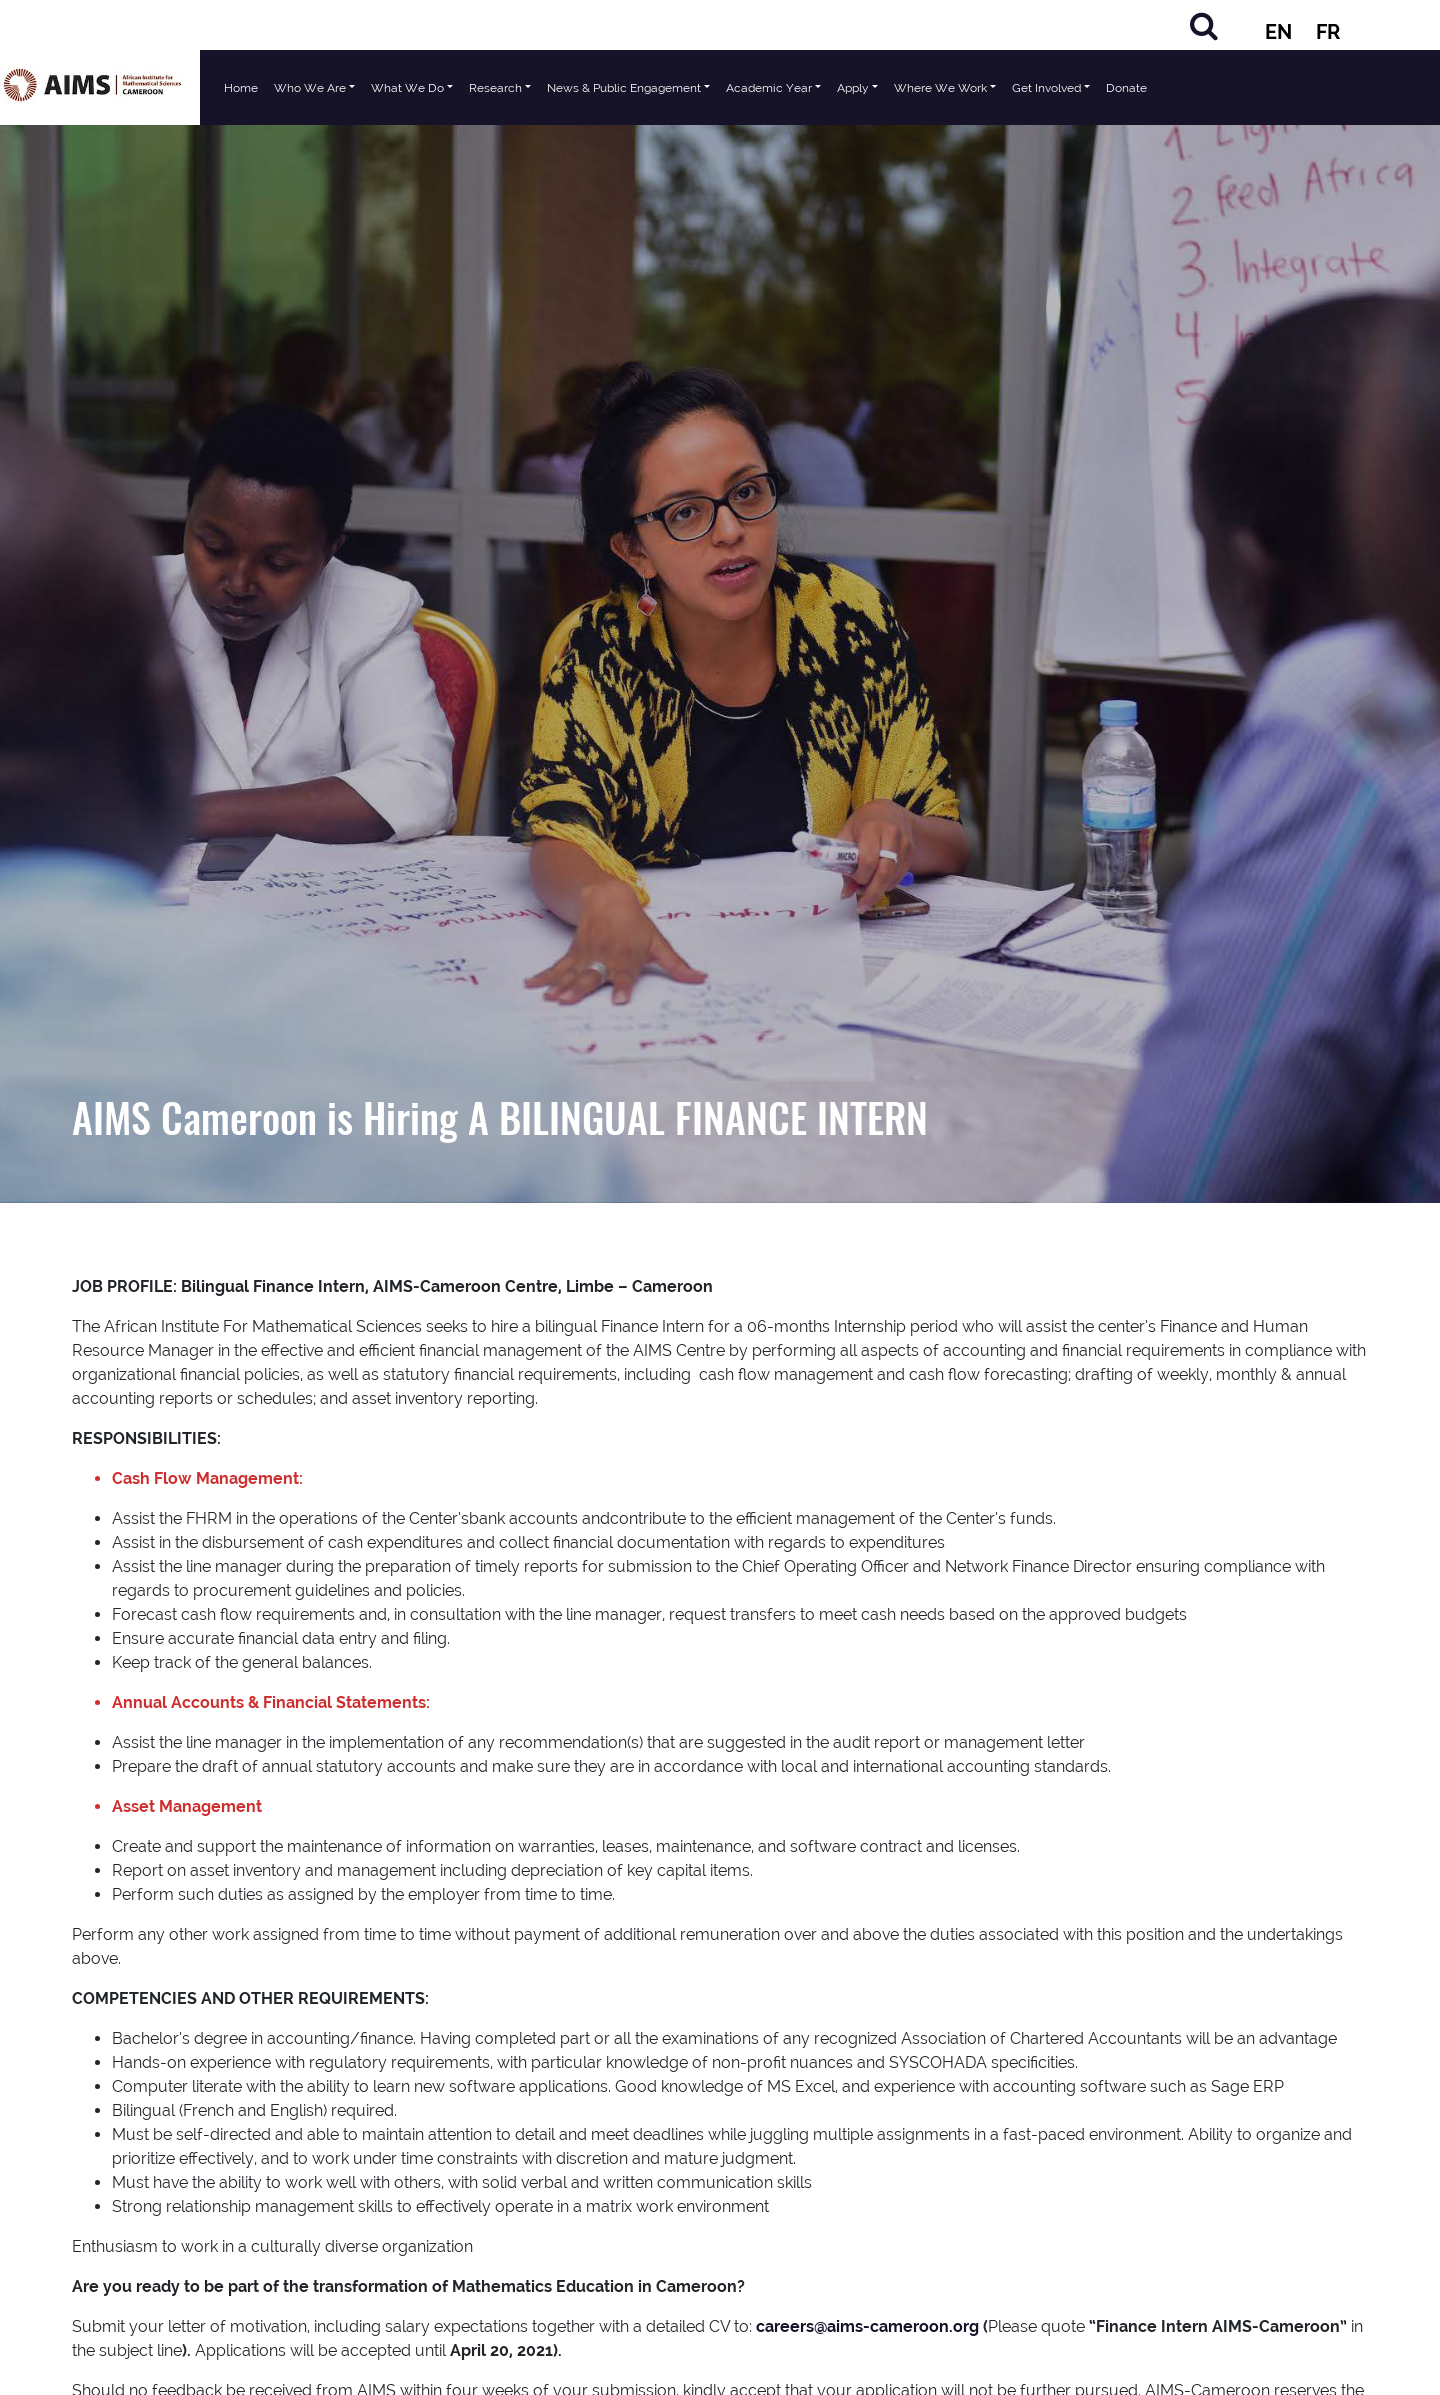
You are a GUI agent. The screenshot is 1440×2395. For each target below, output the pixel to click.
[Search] (1204, 25)
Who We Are (310, 88)
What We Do (407, 88)
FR (1328, 32)
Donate (1126, 88)
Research (495, 88)
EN (1278, 32)
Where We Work (940, 88)
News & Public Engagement (624, 88)
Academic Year (769, 88)
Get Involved (1046, 88)
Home (241, 88)
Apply (853, 88)
